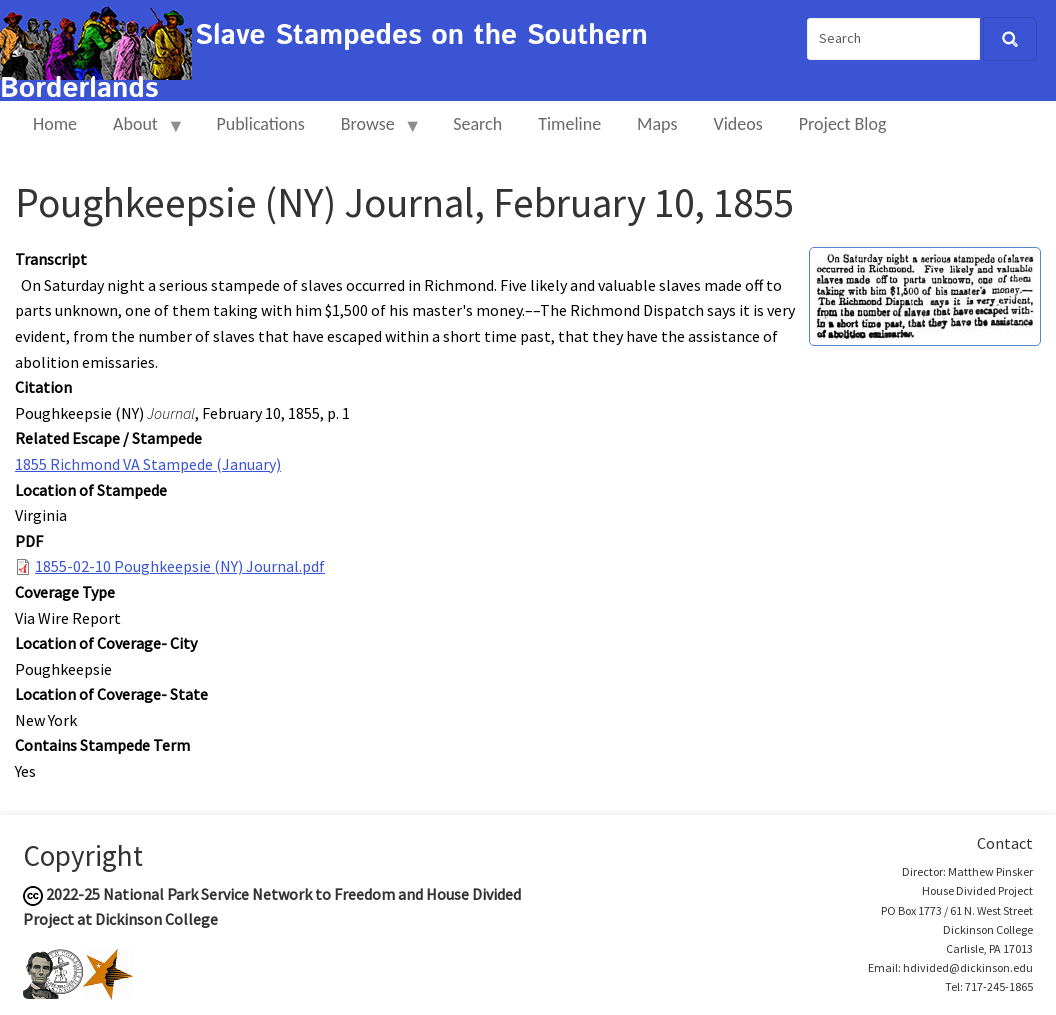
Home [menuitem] (55, 124)
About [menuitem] (140, 132)
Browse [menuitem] (372, 132)
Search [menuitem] (477, 124)
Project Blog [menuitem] (843, 124)
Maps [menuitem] (657, 124)
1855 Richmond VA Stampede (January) (148, 464)
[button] (925, 295)
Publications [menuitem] (260, 124)
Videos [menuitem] (738, 124)
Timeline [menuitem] (569, 124)
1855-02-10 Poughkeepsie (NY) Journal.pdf (180, 566)
